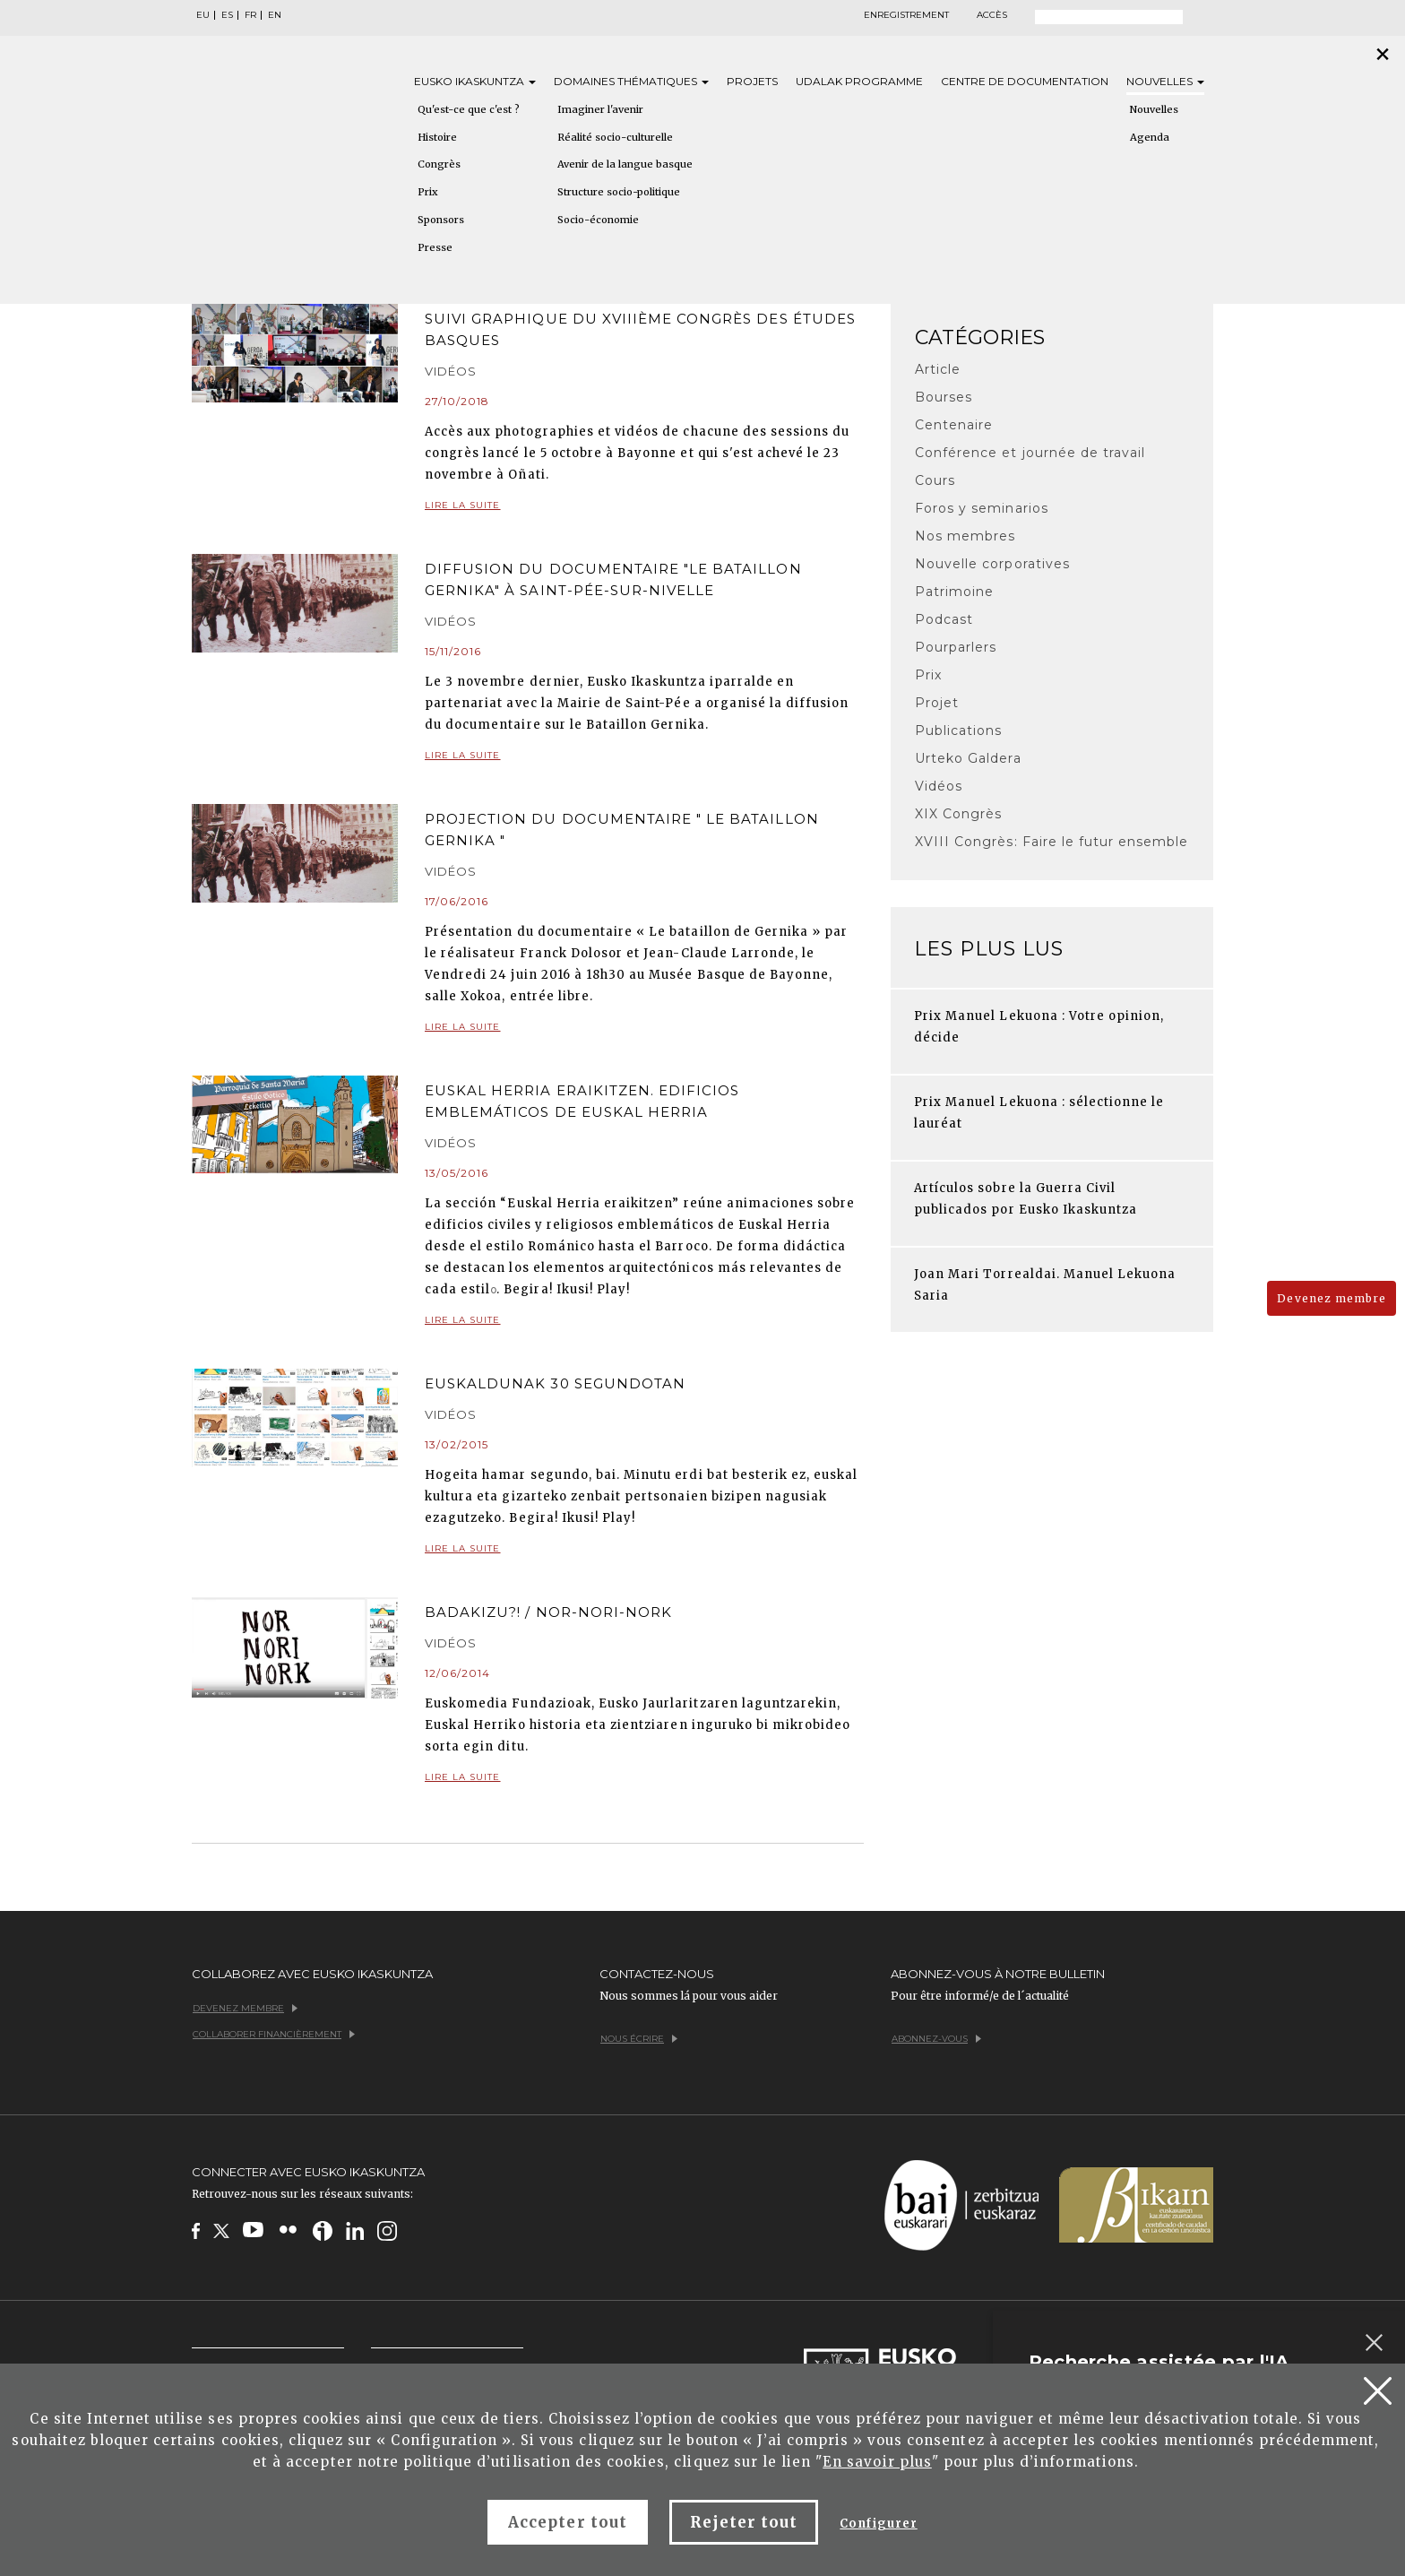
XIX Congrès (958, 814)
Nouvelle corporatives (992, 564)
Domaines (631, 81)
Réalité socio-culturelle (615, 137)
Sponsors (441, 219)
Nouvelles (1165, 81)
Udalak (859, 81)
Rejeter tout (743, 2522)
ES (227, 15)
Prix (428, 192)
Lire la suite (644, 506)
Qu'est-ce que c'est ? (469, 109)
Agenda (1149, 137)
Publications (958, 730)
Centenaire (954, 425)
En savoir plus (877, 2461)
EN (274, 15)
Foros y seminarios (981, 508)
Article (938, 369)
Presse (435, 247)
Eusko (475, 81)
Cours (935, 480)
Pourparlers (955, 647)
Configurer (878, 2523)
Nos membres (965, 536)
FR (250, 15)
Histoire (437, 137)
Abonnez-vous (936, 2038)
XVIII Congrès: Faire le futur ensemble (1052, 842)
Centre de (1024, 81)
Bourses (943, 397)
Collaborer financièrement (274, 2034)
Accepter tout (567, 2522)
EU (203, 15)
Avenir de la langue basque (625, 164)
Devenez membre (1331, 1298)
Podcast (944, 619)
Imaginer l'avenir (600, 109)
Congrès (439, 164)
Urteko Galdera (968, 758)
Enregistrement (906, 15)
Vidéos (938, 786)
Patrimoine (954, 591)
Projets (752, 81)
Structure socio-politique (618, 192)
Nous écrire (638, 2038)
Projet (937, 703)
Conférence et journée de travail (1030, 453)
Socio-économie (598, 219)
